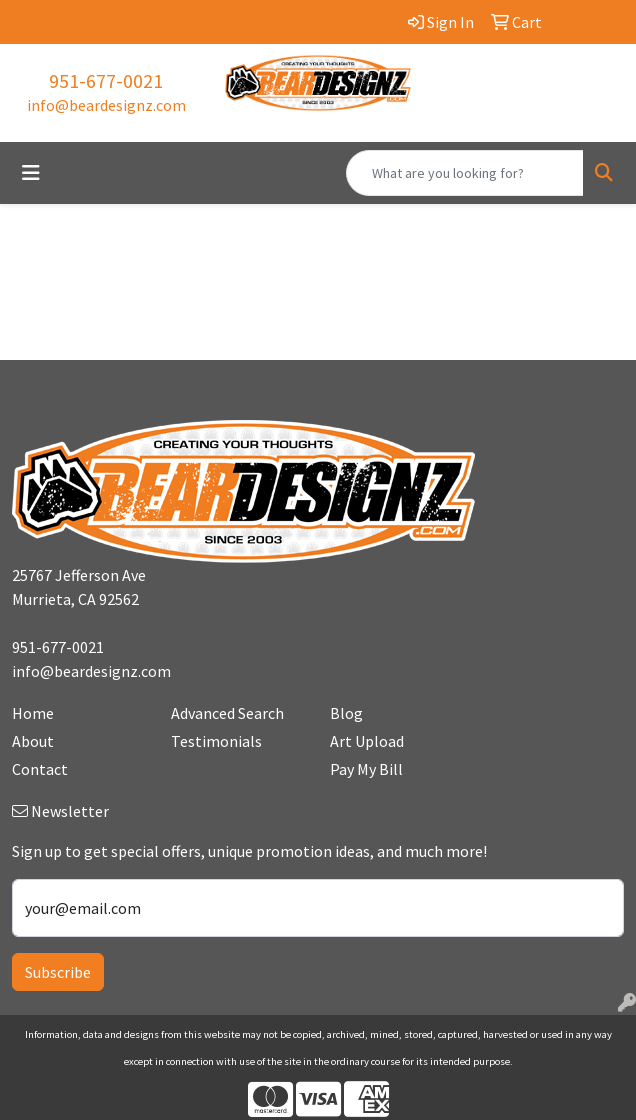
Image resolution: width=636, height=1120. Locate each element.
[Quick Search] (465, 173)
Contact (40, 769)
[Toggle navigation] (31, 173)
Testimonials (216, 741)
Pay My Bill (366, 769)
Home (33, 713)
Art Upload (367, 741)
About (33, 741)
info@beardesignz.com (106, 105)
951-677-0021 (106, 80)
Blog (346, 713)
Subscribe (58, 972)
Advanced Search (227, 713)
